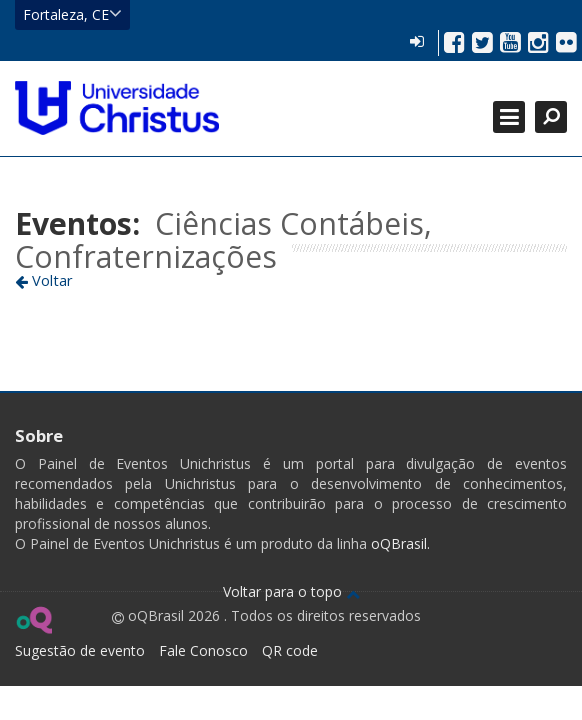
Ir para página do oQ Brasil (33, 620)
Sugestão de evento (80, 650)
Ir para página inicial (117, 108)
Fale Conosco (203, 650)
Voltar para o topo (291, 591)
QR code (290, 650)
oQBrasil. (398, 543)
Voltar (44, 280)
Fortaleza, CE (72, 14)
